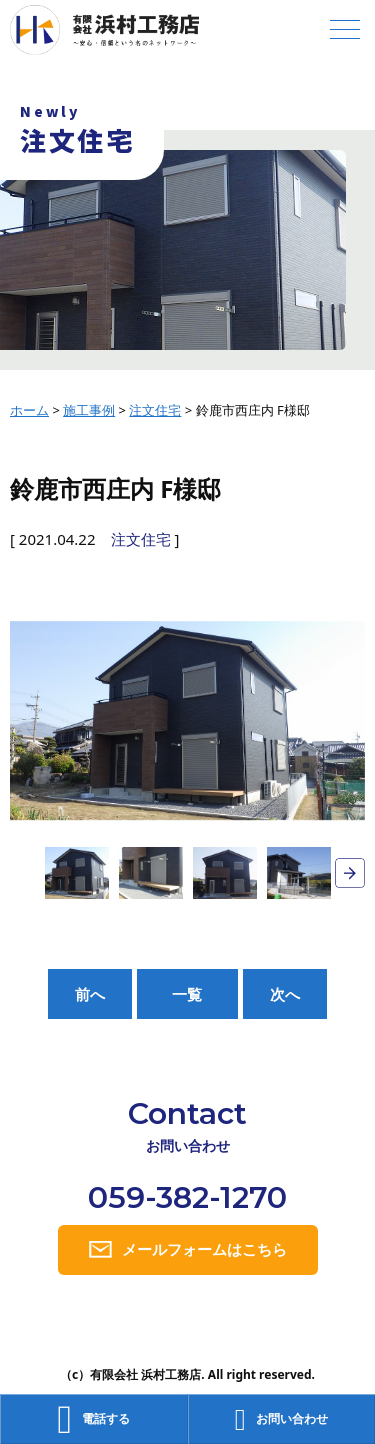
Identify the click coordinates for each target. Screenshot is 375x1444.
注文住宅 (141, 539)
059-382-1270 (187, 1197)
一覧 (187, 994)
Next (350, 873)
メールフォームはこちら (204, 1249)
